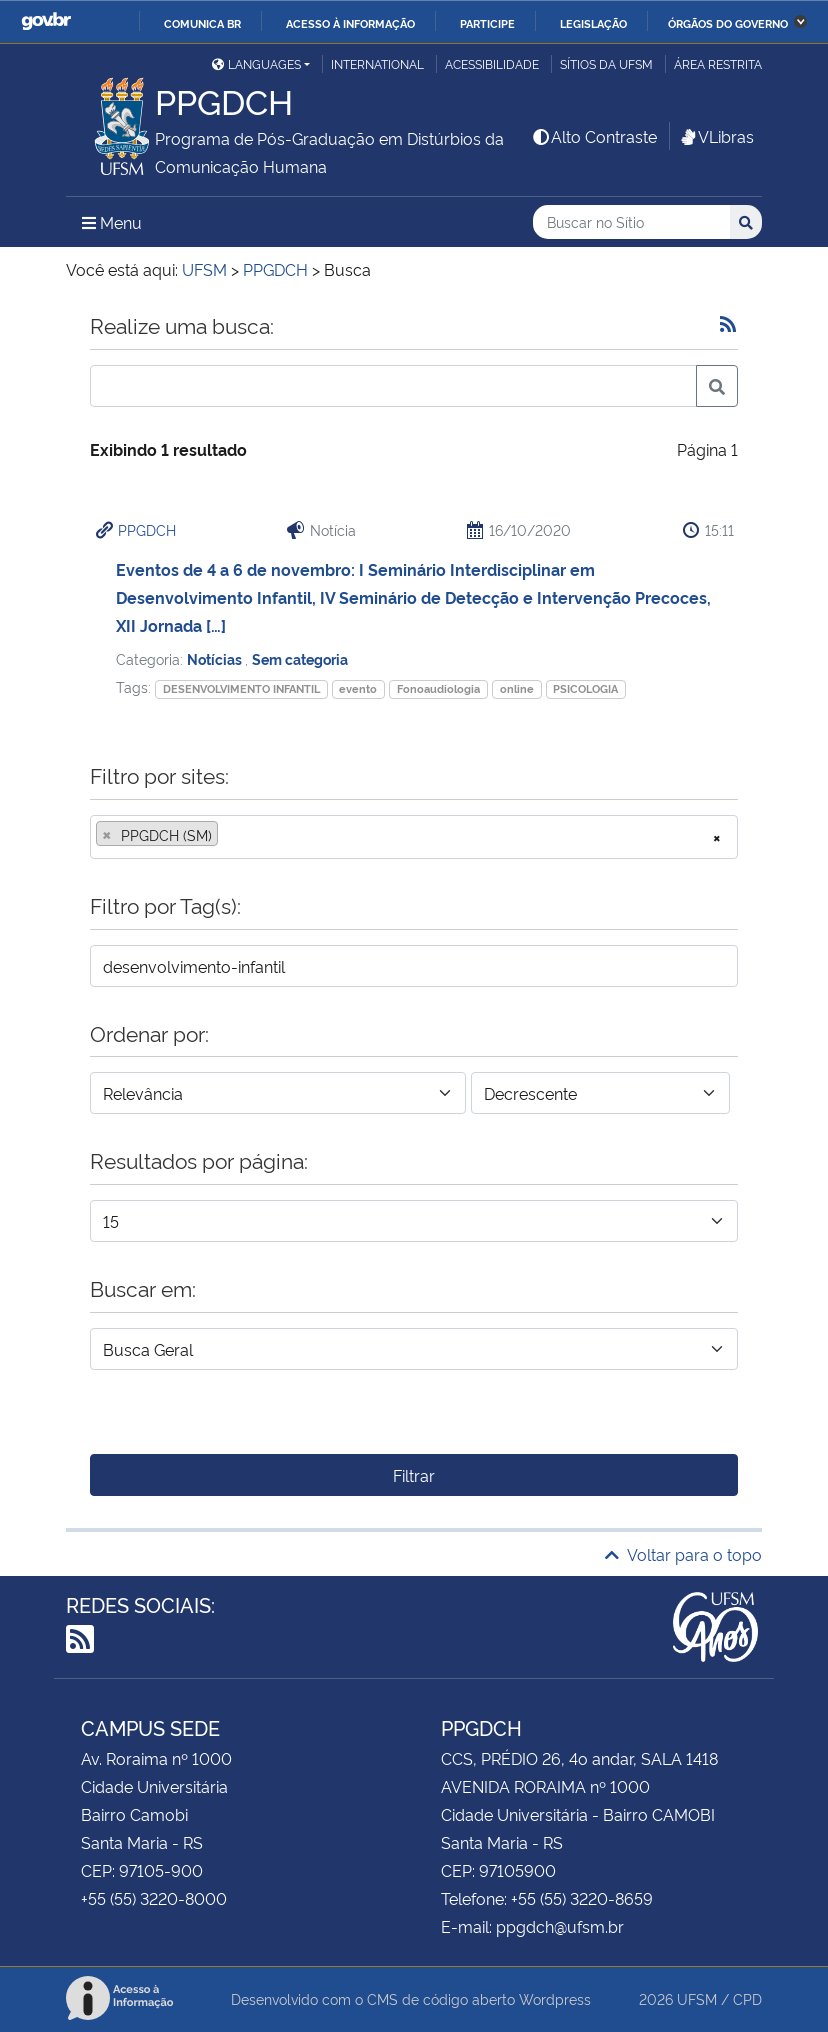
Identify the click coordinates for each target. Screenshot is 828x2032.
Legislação (593, 23)
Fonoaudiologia (438, 688)
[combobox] (414, 837)
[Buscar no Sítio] (631, 222)
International (377, 63)
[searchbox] (229, 835)
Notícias (216, 658)
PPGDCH (147, 529)
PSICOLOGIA (585, 688)
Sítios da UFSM (606, 63)
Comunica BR (202, 23)
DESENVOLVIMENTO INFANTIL (241, 688)
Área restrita (718, 63)
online (517, 688)
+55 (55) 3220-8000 (154, 1898)
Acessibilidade (492, 63)
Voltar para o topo (683, 1554)
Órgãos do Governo (728, 23)
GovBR (46, 21)
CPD (747, 1998)
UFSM (697, 1998)
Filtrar (414, 1475)
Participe (487, 23)
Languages (256, 63)
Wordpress (555, 1998)
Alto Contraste (594, 136)
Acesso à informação (350, 23)
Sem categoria (300, 658)
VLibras (716, 136)
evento (358, 688)
